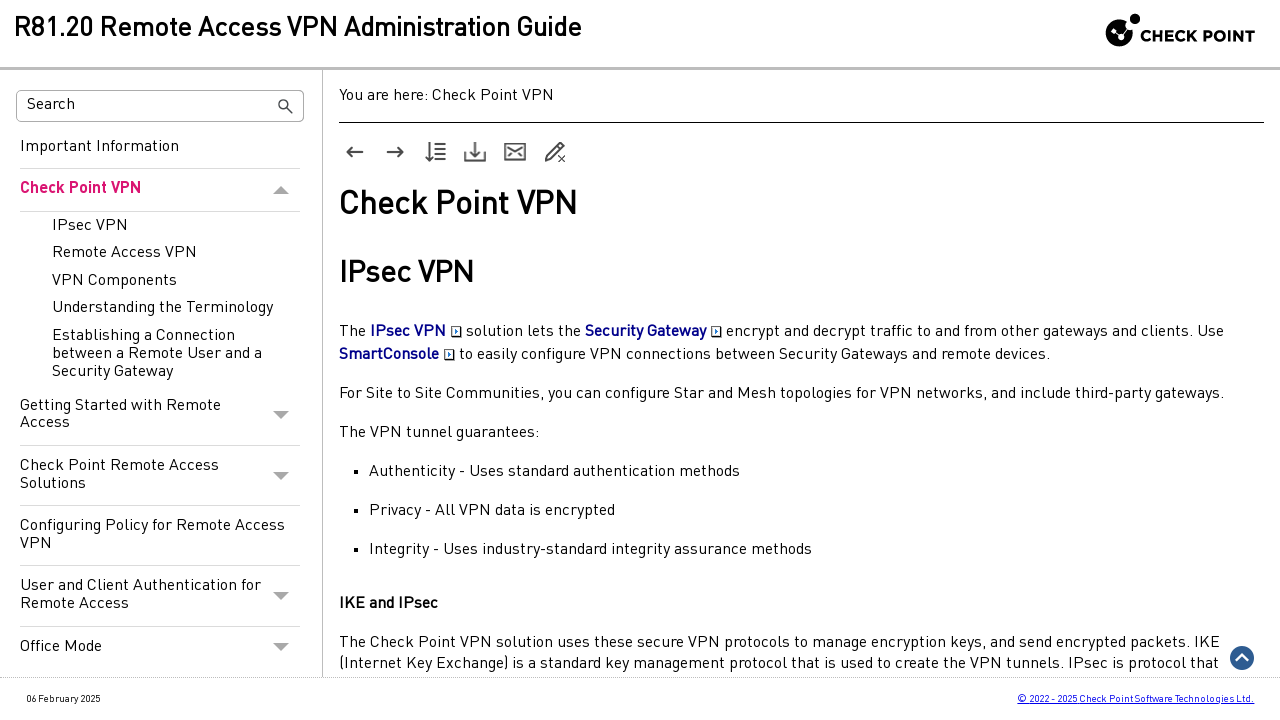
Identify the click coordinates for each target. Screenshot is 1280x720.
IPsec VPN (90, 226)
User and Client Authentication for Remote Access (160, 595)
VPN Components (114, 281)
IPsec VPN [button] (416, 332)
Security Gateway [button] (653, 332)
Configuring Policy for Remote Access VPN (152, 535)
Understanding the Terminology (162, 308)
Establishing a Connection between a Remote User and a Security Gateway (157, 354)
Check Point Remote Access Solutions (160, 475)
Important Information (99, 147)
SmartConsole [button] (397, 355)
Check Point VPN (160, 190)
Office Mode (160, 648)
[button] (286, 106)
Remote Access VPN (124, 253)
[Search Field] (160, 106)
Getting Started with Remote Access (160, 415)
